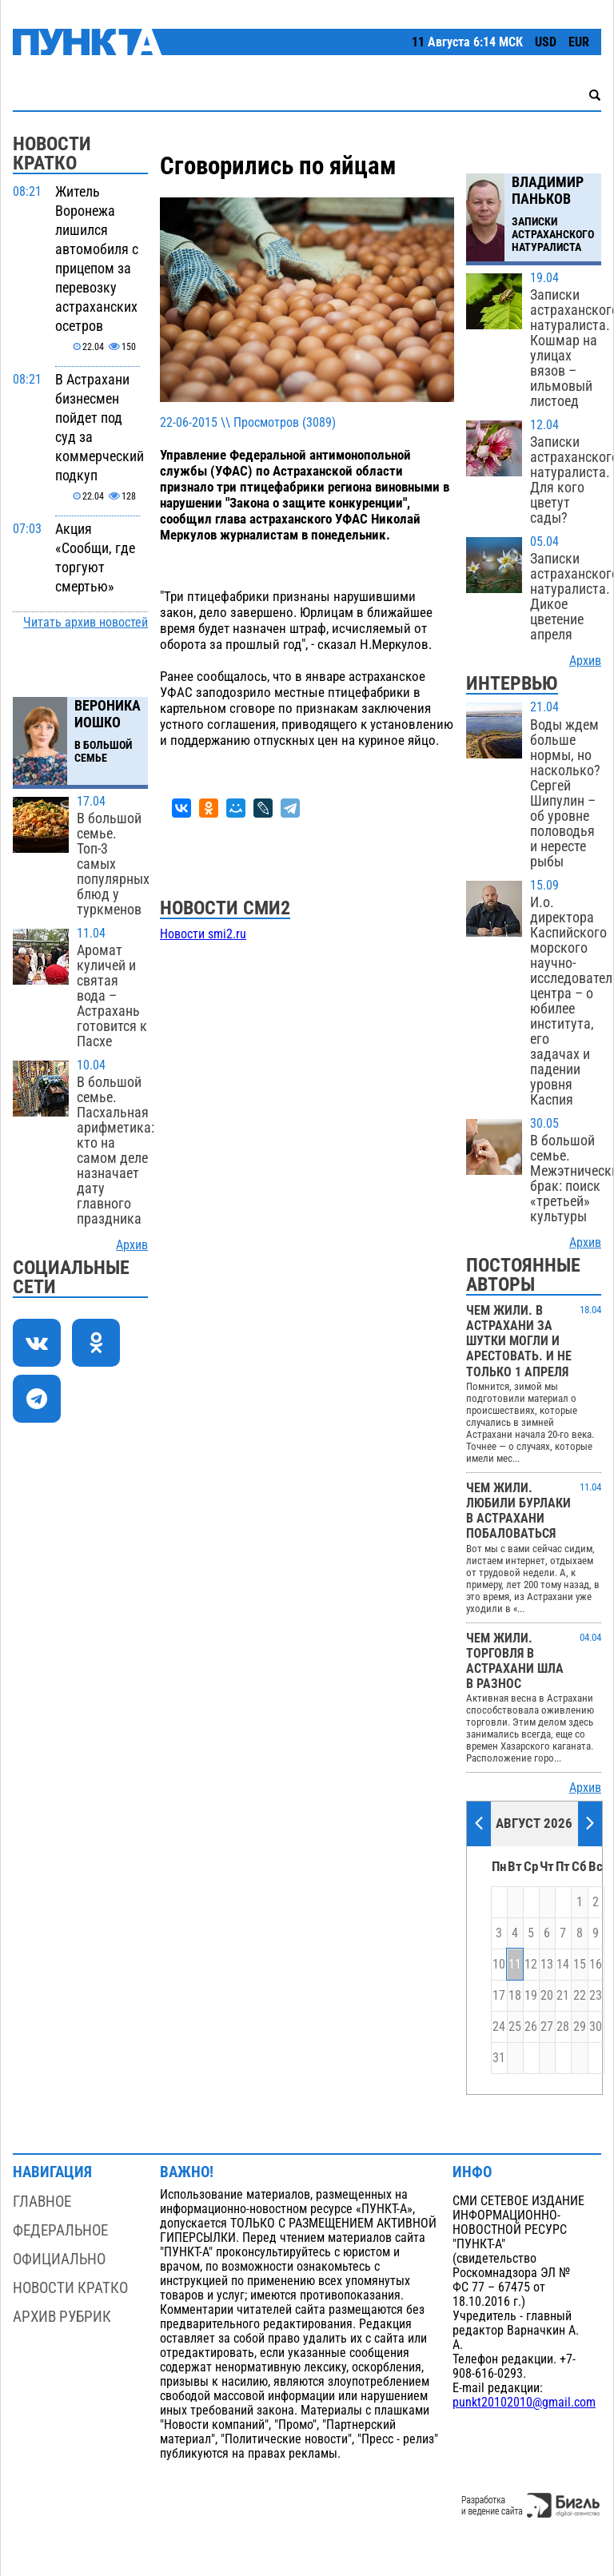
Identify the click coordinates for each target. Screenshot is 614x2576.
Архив (132, 1245)
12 (530, 1964)
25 (514, 2027)
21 (562, 1996)
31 (498, 2058)
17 (498, 1996)
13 (546, 1964)
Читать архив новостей (85, 622)
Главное (42, 2201)
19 (530, 1996)
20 (546, 1996)
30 (595, 2027)
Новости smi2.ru (203, 934)
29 (579, 2027)
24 (498, 2027)
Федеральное (60, 2230)
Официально (59, 2259)
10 (498, 1964)
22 (579, 1996)
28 (562, 2027)
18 (514, 1996)
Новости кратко (70, 2288)
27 (546, 2027)
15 (579, 1964)
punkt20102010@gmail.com (524, 2402)
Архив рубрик (62, 2316)
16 (595, 1964)
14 (562, 1964)
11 (514, 1964)
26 (530, 2027)
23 (595, 1996)
